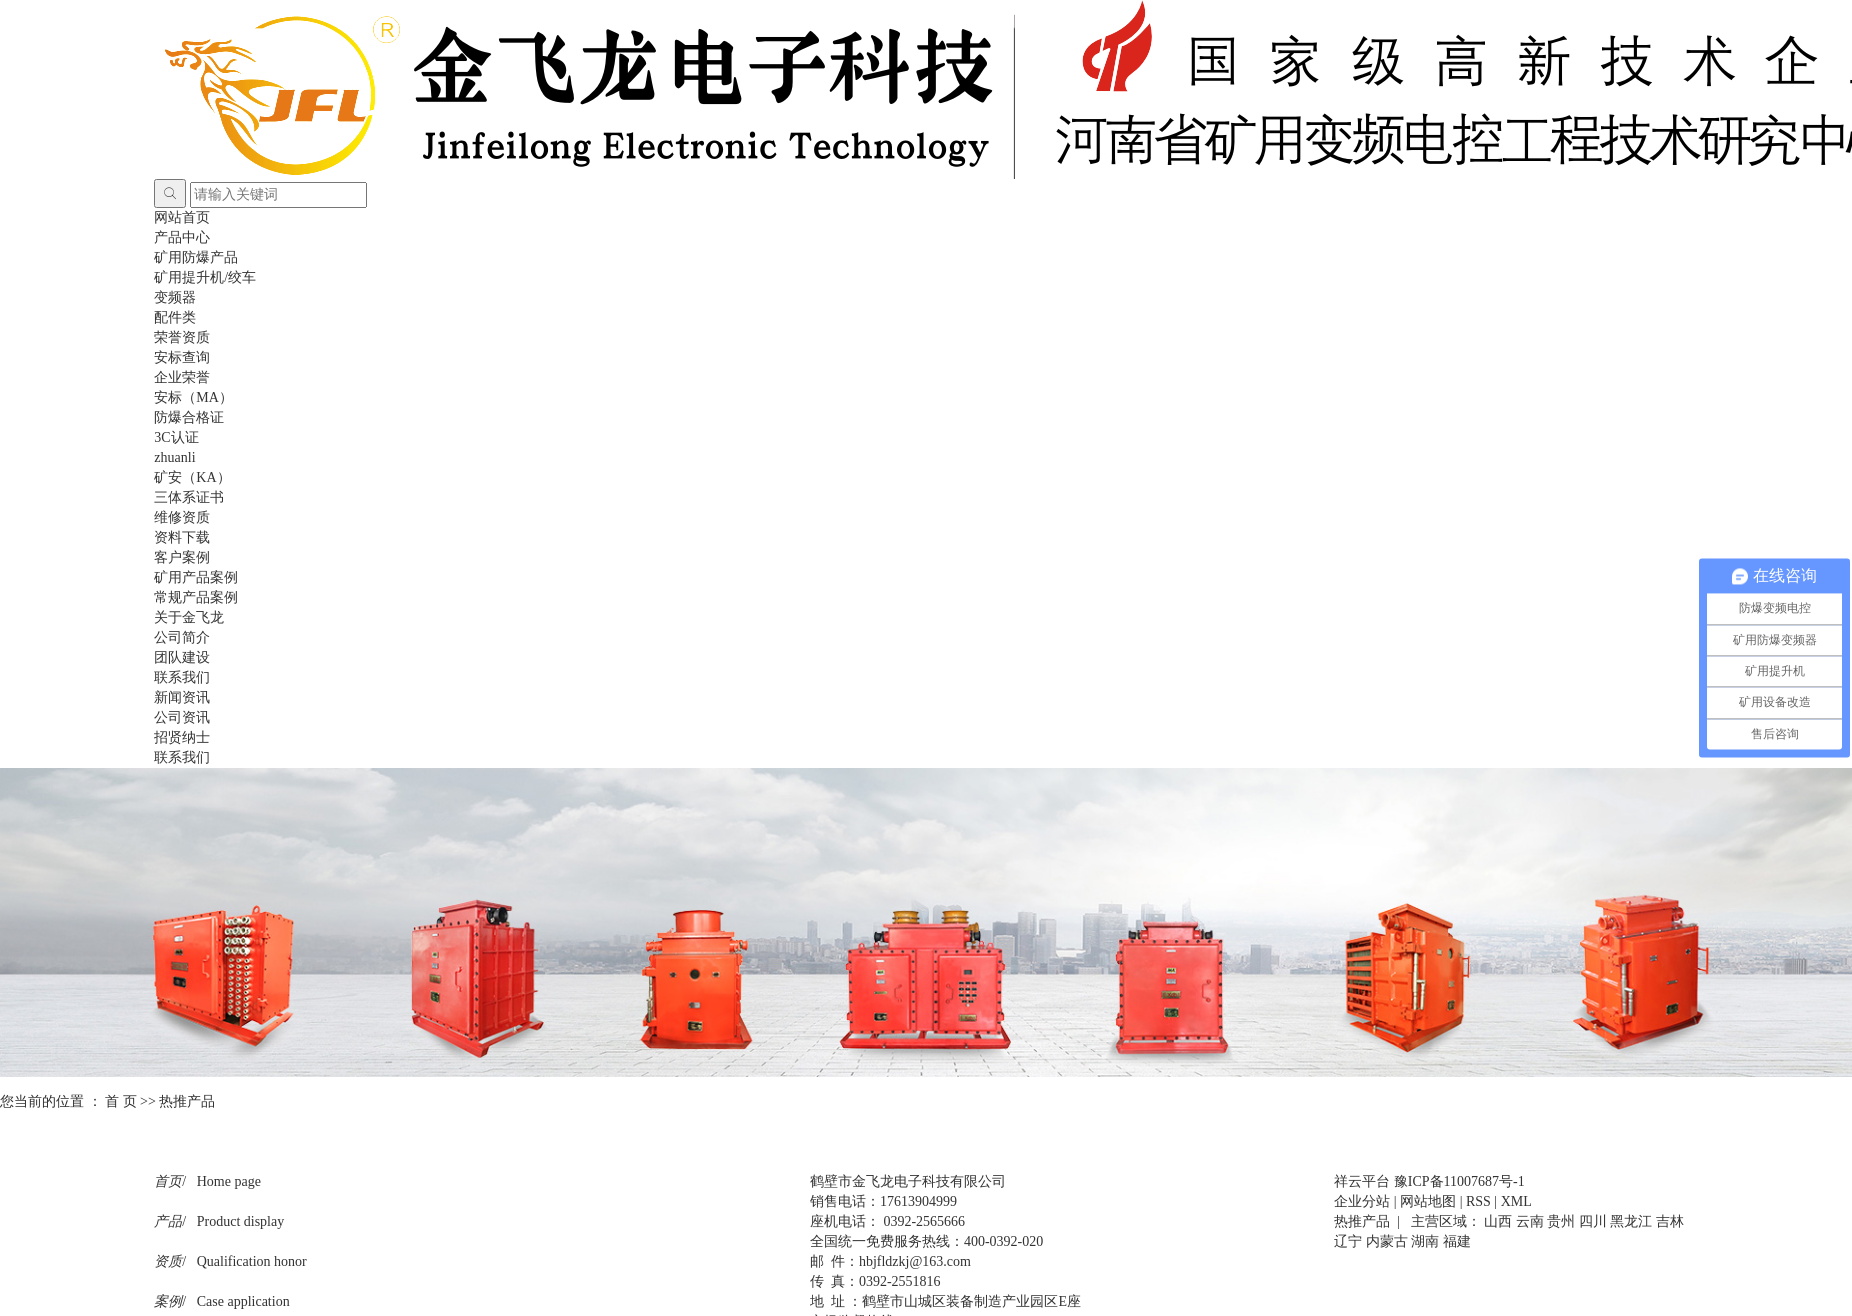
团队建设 (182, 657)
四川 (1593, 1221)
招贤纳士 (182, 737)
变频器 (175, 297)
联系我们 (182, 677)
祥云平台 (1362, 1181)
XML (1516, 1201)
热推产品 (1362, 1221)
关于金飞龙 (189, 617)
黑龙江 (1631, 1221)
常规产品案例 (196, 597)
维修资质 (182, 517)
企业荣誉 (182, 377)
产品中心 (182, 237)
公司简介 (182, 637)
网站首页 (182, 217)
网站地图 (1428, 1201)
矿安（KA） (192, 477)
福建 (1457, 1241)
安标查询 (182, 357)
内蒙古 (1387, 1241)
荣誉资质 (182, 337)
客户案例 (182, 557)
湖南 (1425, 1241)
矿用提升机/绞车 (205, 277)
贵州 (1561, 1221)
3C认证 (176, 437)
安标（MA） (193, 397)
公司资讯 (182, 717)
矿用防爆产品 (196, 257)
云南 (1530, 1221)
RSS (1478, 1201)
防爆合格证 (189, 417)
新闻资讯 (182, 697)
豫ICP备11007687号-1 (1459, 1181)
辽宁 (1348, 1241)
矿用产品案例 (196, 577)
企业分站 (1362, 1201)
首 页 (121, 1101)
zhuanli (174, 457)
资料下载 (182, 537)
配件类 (175, 317)
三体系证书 (189, 497)
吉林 (1670, 1221)
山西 (1498, 1221)
